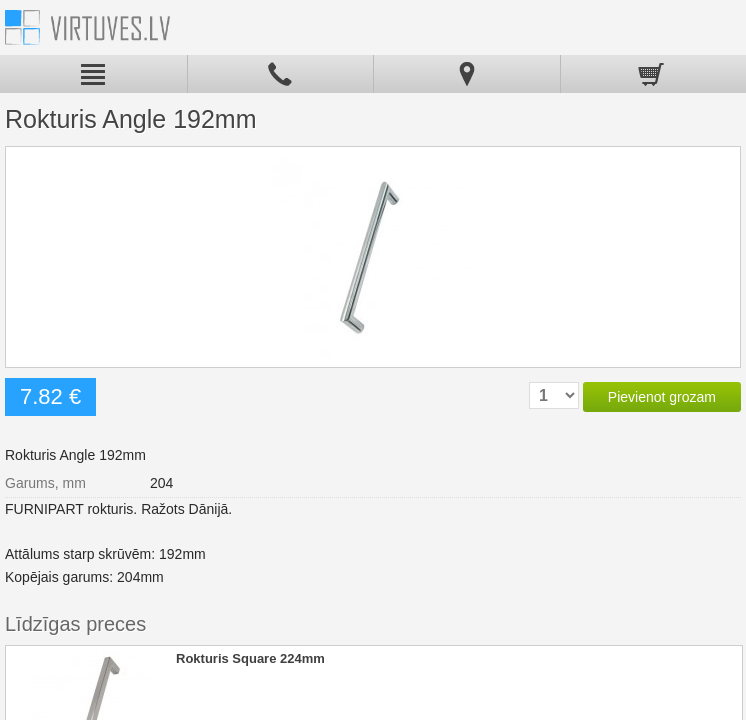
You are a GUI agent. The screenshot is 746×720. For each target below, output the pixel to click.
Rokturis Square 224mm (250, 658)
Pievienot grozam (662, 397)
